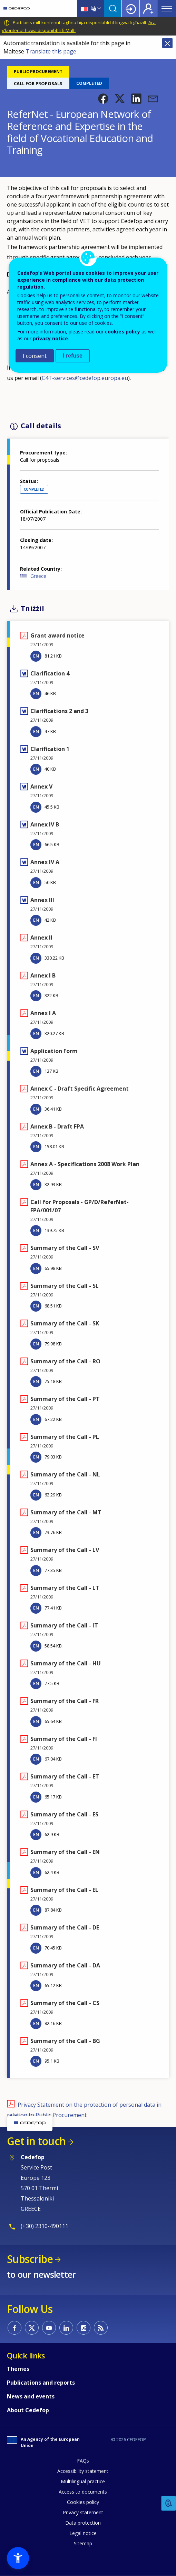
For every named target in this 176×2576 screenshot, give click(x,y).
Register (148, 8)
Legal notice (83, 2533)
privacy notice (50, 338)
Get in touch (36, 2141)
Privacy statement (83, 2512)
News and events (31, 2396)
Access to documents (83, 2491)
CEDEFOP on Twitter (32, 2328)
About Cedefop (28, 2410)
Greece (38, 576)
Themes (18, 2369)
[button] (103, 99)
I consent (35, 356)
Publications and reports (41, 2382)
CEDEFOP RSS (101, 2328)
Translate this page (51, 51)
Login (130, 8)
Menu (167, 8)
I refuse (72, 356)
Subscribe (30, 2259)
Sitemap (83, 2543)
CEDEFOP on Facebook (14, 2328)
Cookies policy (83, 2502)
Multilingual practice (83, 2481)
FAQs (83, 2460)
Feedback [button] (169, 2503)
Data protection (83, 2522)
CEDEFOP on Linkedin (66, 2328)
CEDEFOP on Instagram (83, 2328)
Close (167, 43)
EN (36, 656)
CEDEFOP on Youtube (49, 2328)
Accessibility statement (82, 2471)
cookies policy (122, 331)
